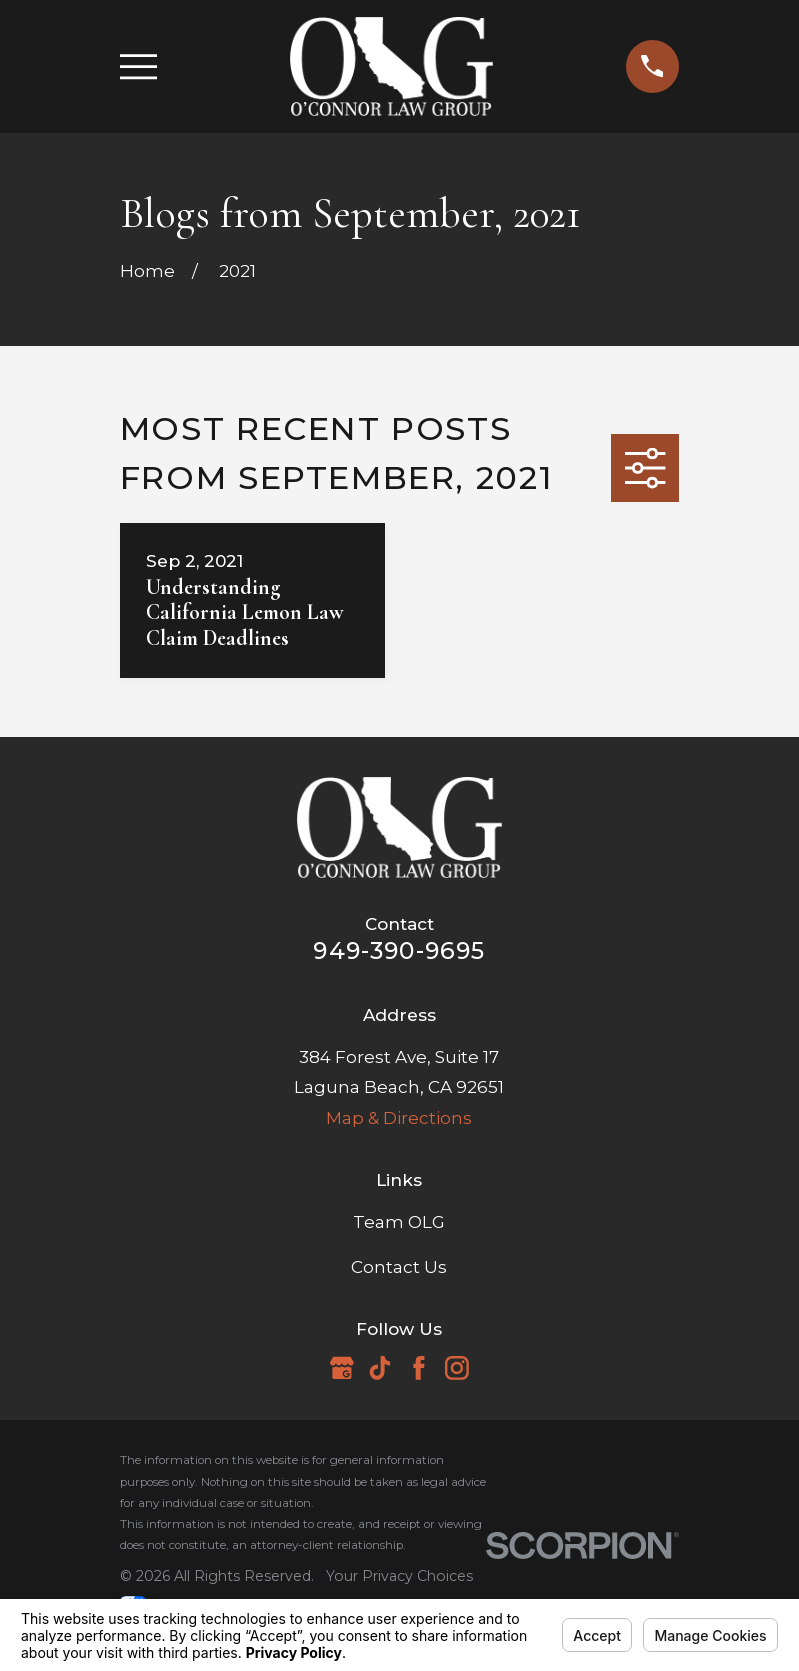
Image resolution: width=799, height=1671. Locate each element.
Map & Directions (399, 1118)
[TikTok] (380, 1368)
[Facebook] (419, 1368)
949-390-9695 (399, 950)
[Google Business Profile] (342, 1368)
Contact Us (399, 1267)
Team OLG (399, 1222)
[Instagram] (457, 1368)
